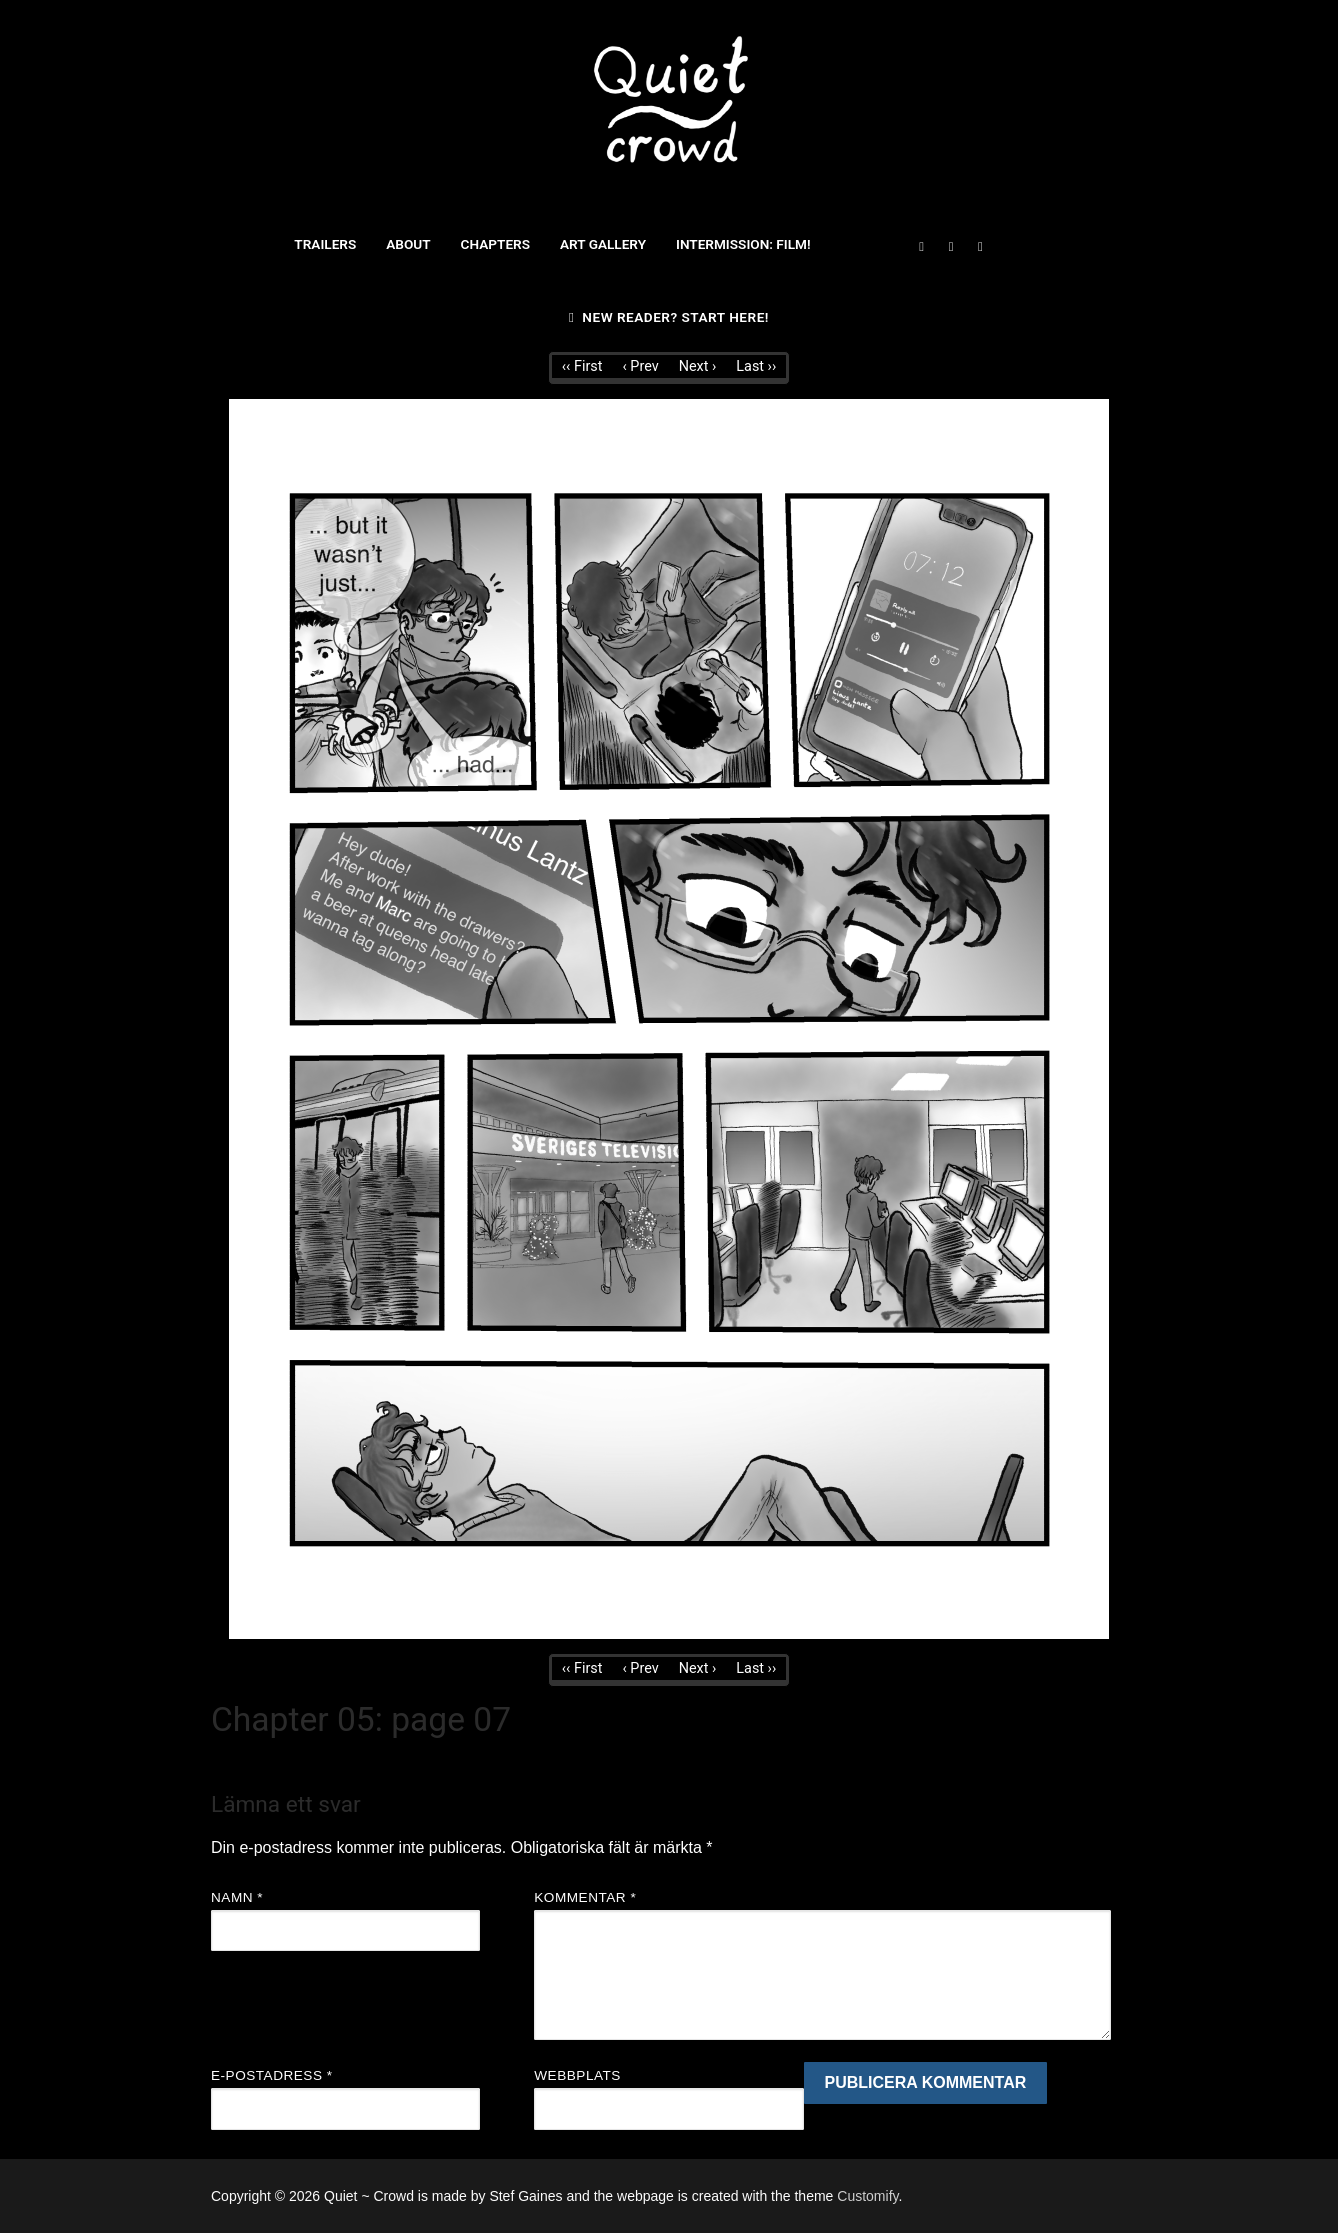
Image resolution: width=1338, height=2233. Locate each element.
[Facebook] (921, 246)
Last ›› (756, 366)
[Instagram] (980, 246)
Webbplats (577, 2075)
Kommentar (585, 1897)
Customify (867, 2196)
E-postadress (272, 2075)
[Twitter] (950, 246)
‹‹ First (582, 366)
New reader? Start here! (669, 317)
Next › (698, 366)
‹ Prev (640, 366)
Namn (237, 1897)
